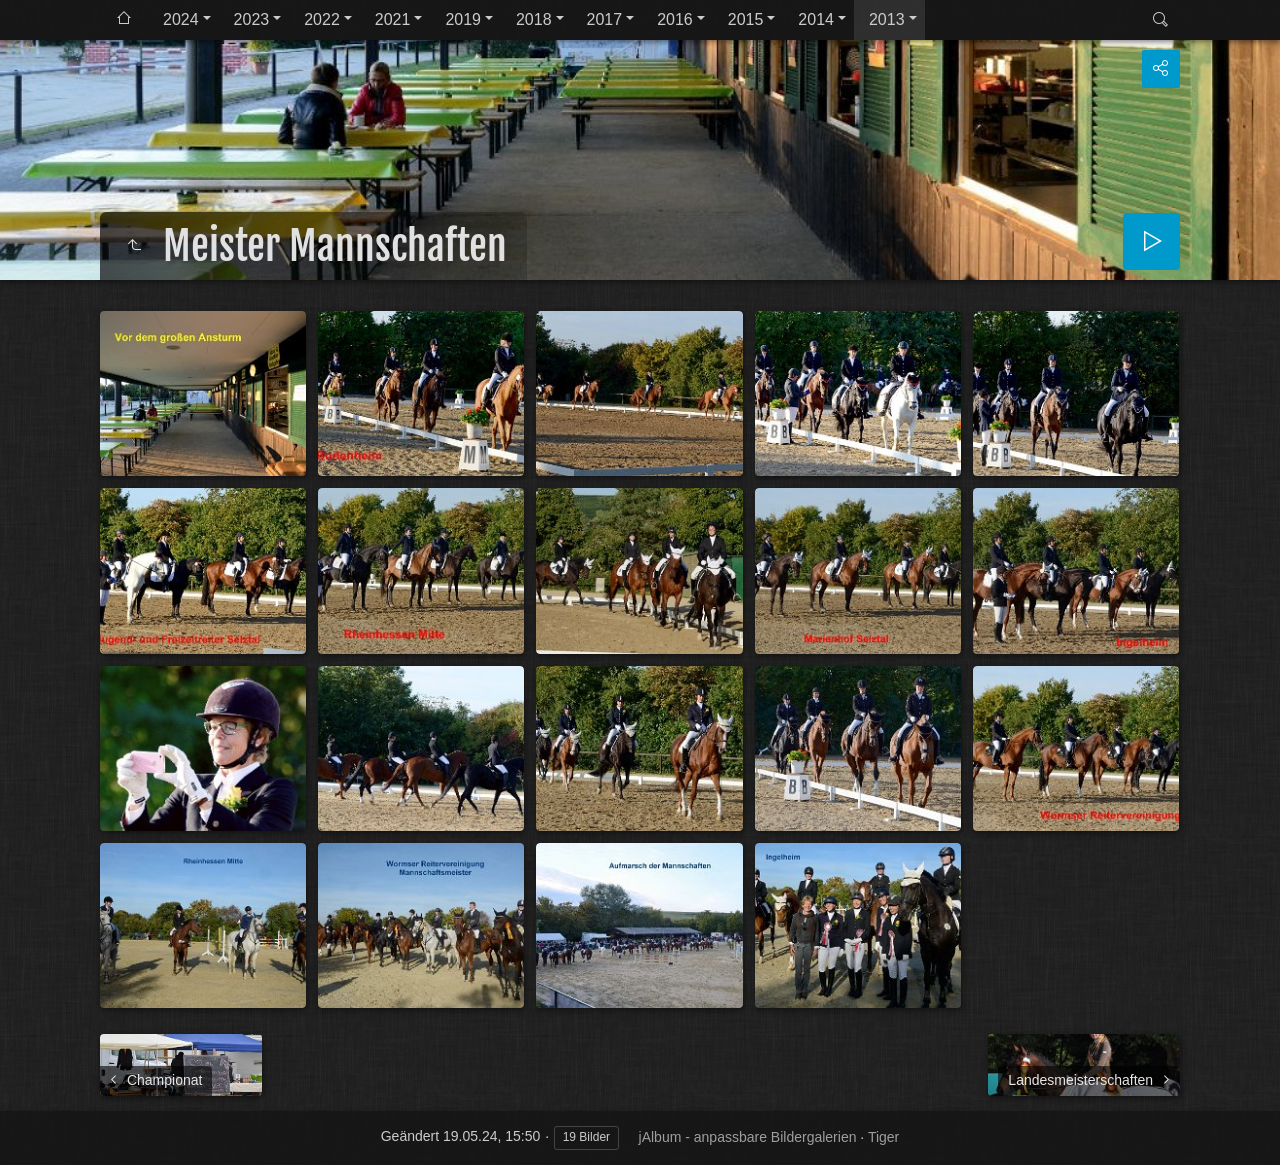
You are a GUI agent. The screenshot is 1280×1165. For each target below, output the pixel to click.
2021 (393, 19)
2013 (887, 19)
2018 (534, 19)
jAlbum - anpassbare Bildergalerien (748, 1137)
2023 (252, 19)
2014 (816, 19)
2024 (181, 19)
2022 (322, 19)
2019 (463, 19)
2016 (675, 19)
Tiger (883, 1137)
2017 (605, 19)
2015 (746, 19)
